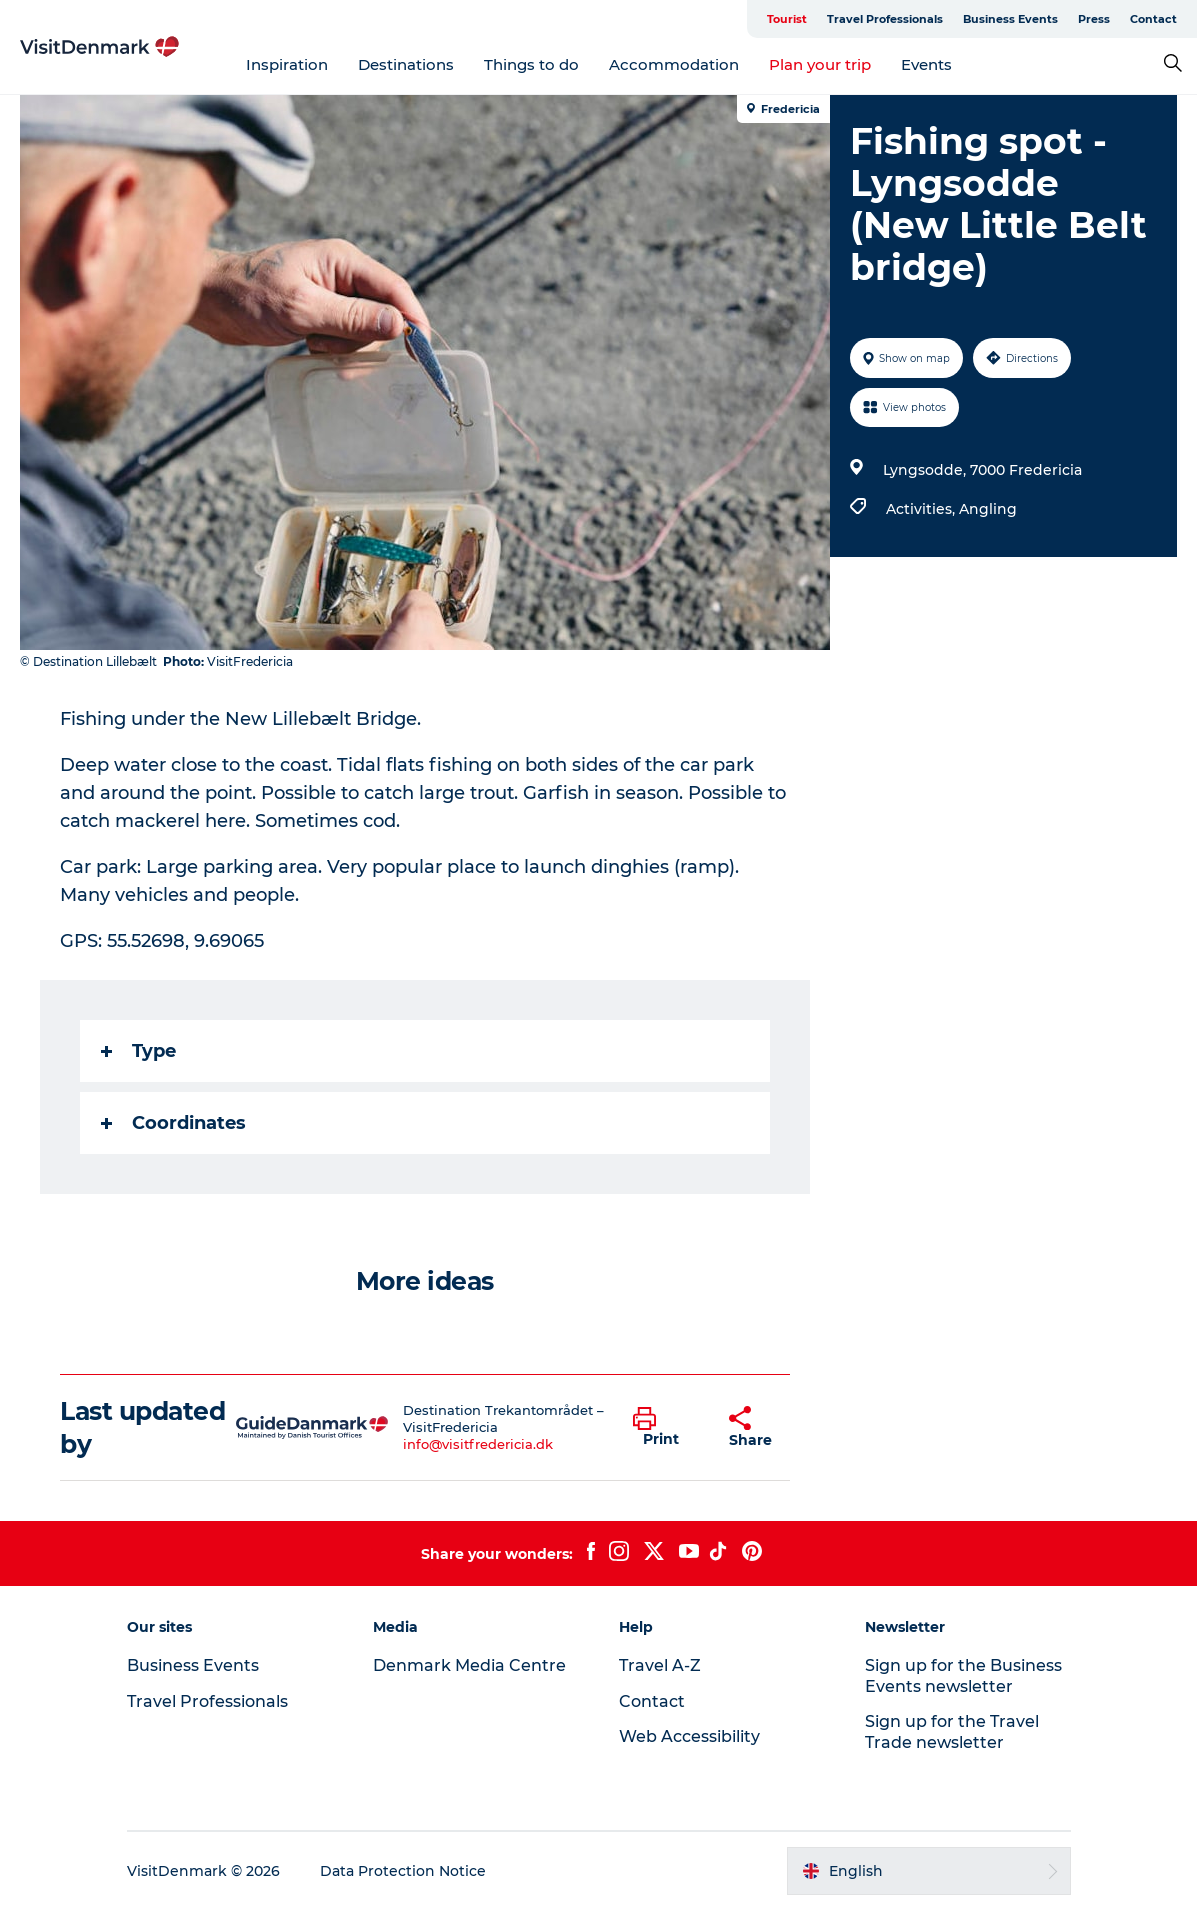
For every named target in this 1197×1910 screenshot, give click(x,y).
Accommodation (674, 64)
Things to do (531, 64)
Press (1094, 19)
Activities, (922, 509)
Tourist (787, 19)
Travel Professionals (885, 19)
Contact (1153, 19)
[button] (666, 1428)
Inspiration (287, 64)
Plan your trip (820, 64)
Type (138, 1051)
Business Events (1010, 19)
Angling (988, 509)
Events (926, 64)
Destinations (406, 64)
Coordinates (173, 1123)
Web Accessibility (689, 1736)
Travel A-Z (660, 1665)
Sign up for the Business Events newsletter (963, 1676)
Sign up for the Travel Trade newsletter (952, 1732)
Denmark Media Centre (469, 1665)
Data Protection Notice (403, 1871)
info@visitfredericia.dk (478, 1444)
